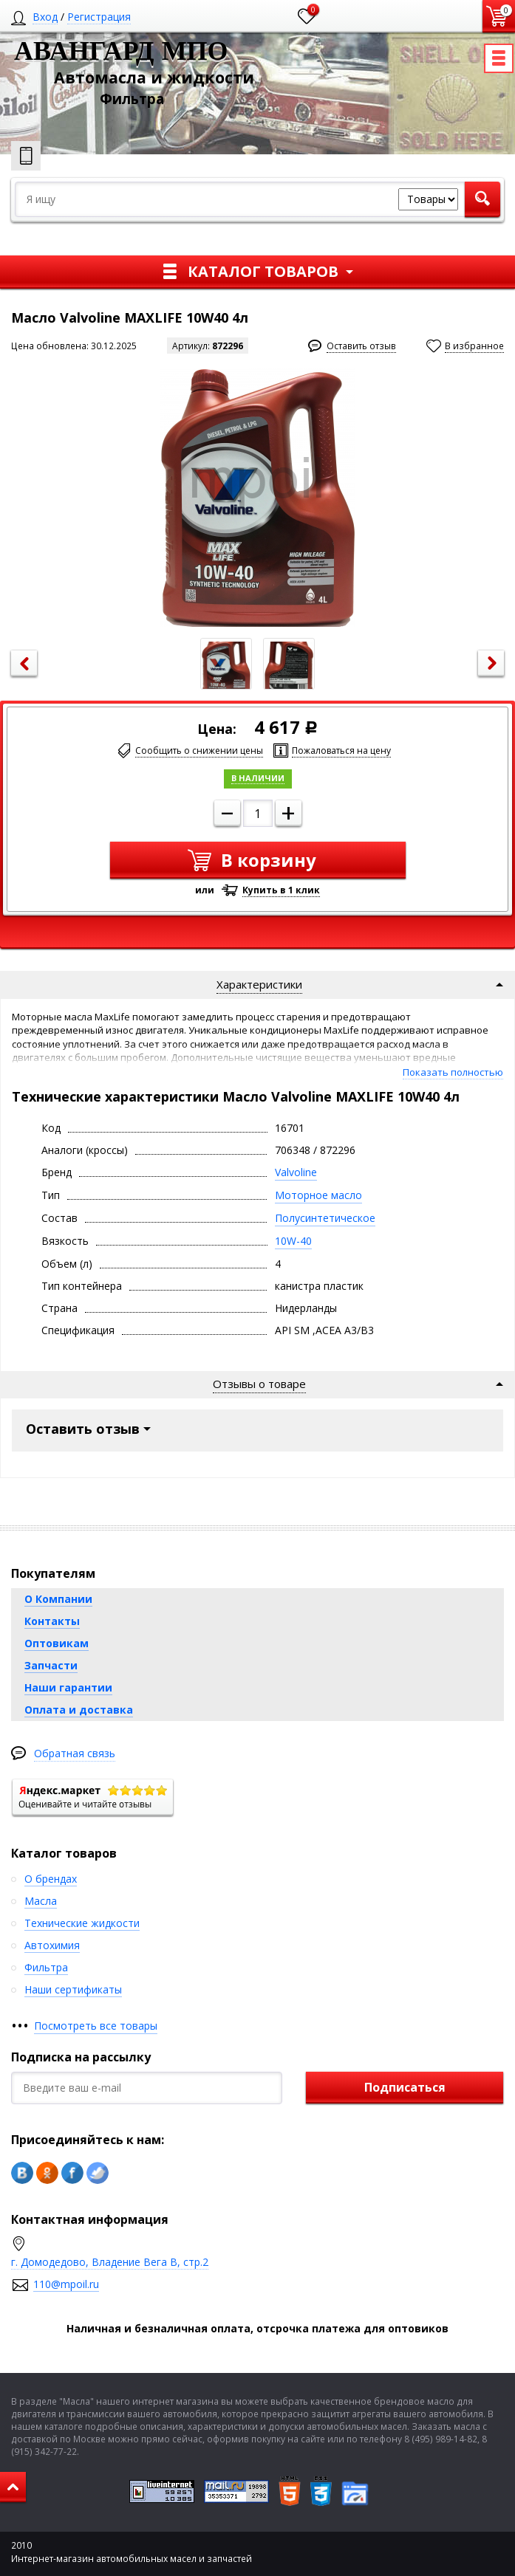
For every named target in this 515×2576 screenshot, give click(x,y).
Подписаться (405, 2087)
